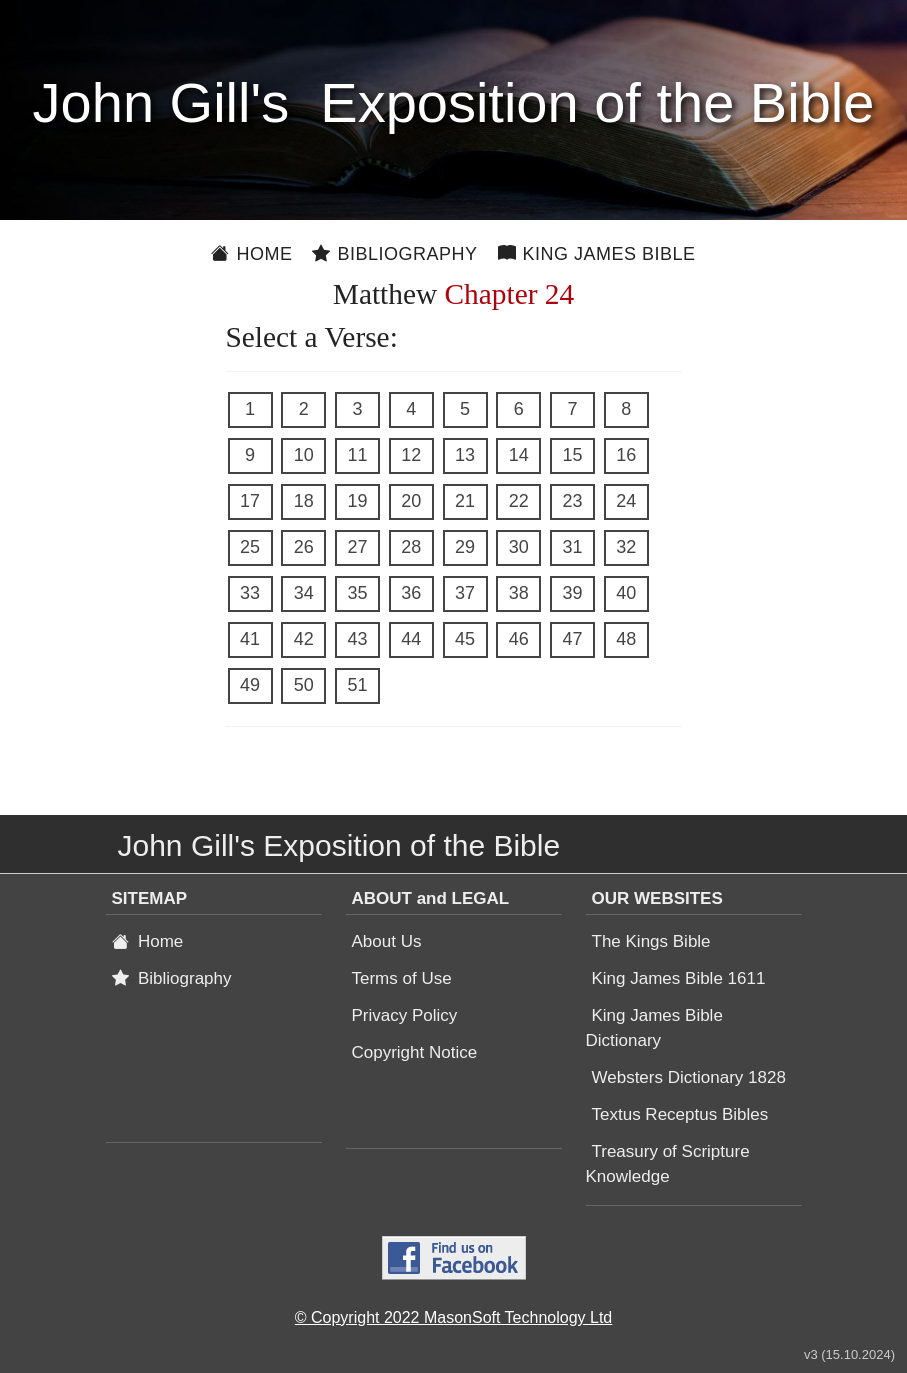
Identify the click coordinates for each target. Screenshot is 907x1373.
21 (465, 501)
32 (626, 547)
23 (572, 501)
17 (250, 501)
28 (411, 547)
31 (572, 547)
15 (572, 455)
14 (519, 455)
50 (304, 685)
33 (250, 593)
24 (626, 501)
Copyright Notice (415, 1052)
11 (357, 455)
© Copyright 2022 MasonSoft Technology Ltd (453, 1317)
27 (357, 547)
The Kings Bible (651, 941)
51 (357, 685)
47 (572, 639)
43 (357, 639)
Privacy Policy (405, 1015)
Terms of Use (402, 978)
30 (519, 547)
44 (411, 639)
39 (572, 593)
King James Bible (597, 254)
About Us (387, 941)
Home (251, 254)
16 (626, 455)
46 (519, 639)
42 (304, 639)
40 (626, 593)
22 (519, 501)
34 (304, 593)
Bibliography (394, 254)
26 (304, 547)
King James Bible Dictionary (654, 1028)
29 (465, 547)
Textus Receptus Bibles (680, 1114)
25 (250, 547)
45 (465, 639)
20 (411, 501)
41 (250, 639)
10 (304, 455)
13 (465, 455)
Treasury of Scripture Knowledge (668, 1164)
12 (411, 455)
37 (465, 593)
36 (411, 593)
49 (250, 685)
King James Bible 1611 (679, 978)
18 (304, 501)
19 (357, 501)
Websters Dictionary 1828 (689, 1077)
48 (626, 639)
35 (357, 593)
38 (519, 593)
